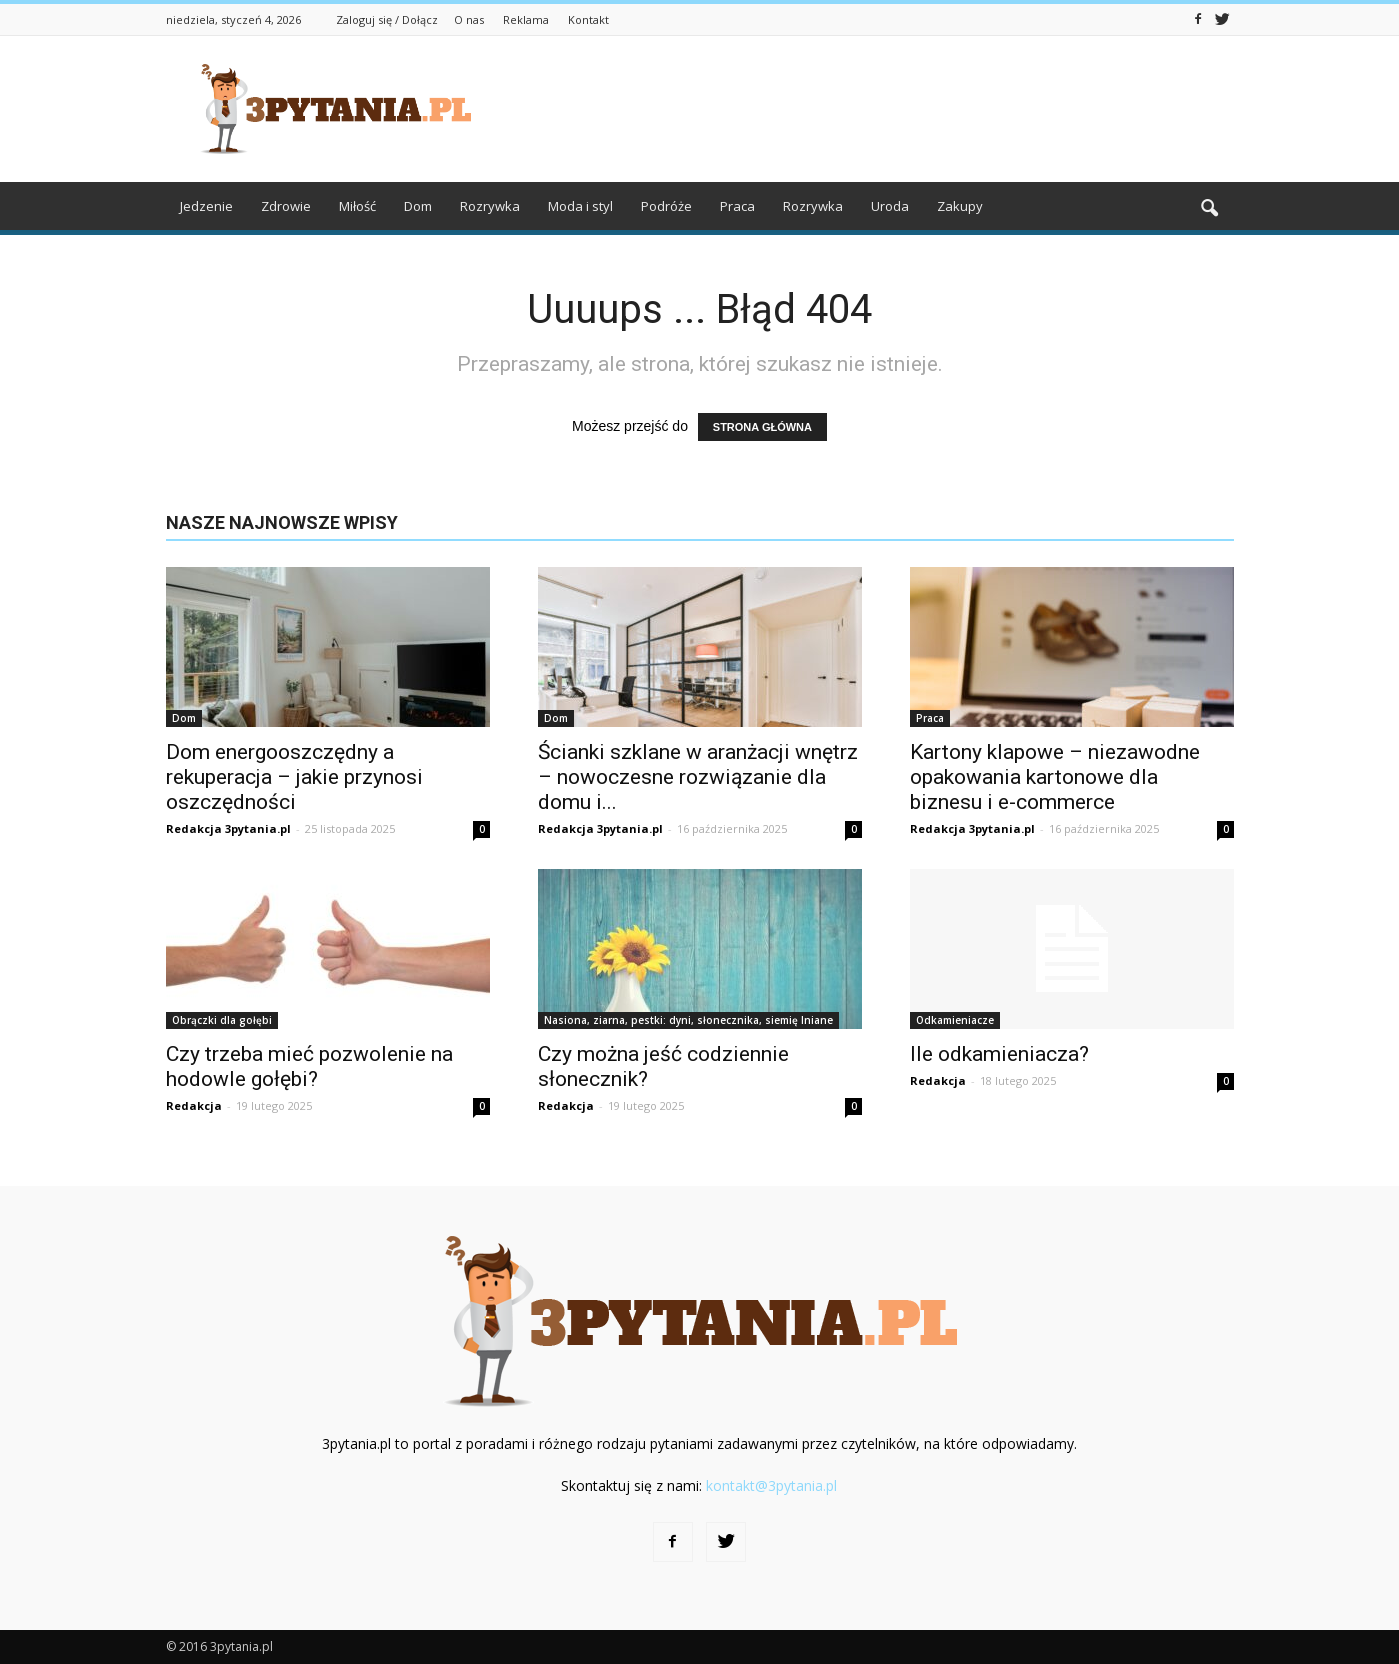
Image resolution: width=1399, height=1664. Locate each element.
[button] (1210, 209)
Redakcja (194, 1105)
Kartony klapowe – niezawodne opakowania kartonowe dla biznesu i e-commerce (1055, 777)
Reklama (526, 19)
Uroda (890, 206)
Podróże (666, 206)
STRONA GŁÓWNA (762, 427)
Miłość (357, 206)
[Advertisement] (870, 109)
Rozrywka (490, 206)
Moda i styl (580, 206)
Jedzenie (206, 206)
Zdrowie (286, 206)
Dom (418, 206)
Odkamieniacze (955, 1020)
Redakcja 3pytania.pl (228, 828)
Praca (737, 206)
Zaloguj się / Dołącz (387, 19)
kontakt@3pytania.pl (771, 1485)
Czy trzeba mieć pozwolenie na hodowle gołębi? (309, 1066)
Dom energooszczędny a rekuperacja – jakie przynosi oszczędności (294, 777)
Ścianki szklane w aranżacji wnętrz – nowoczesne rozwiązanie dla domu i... (698, 777)
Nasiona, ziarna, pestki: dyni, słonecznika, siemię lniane (688, 1020)
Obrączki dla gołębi (222, 1020)
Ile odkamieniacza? (999, 1054)
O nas (469, 19)
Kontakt (588, 19)
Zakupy (960, 206)
